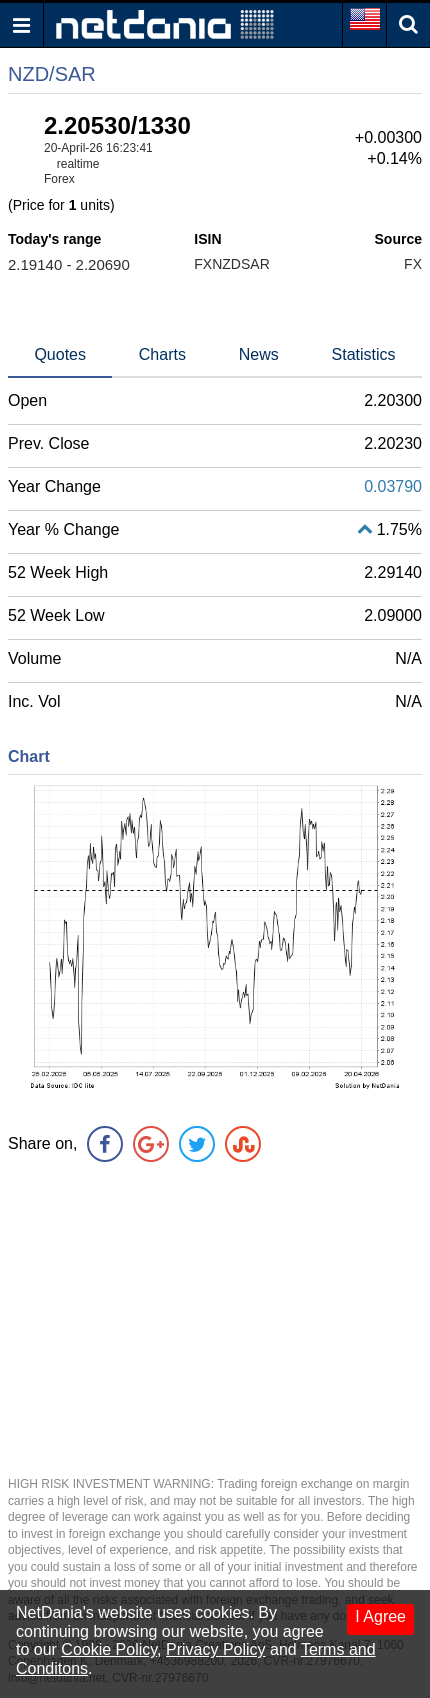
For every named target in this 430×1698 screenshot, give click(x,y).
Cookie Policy (109, 1649)
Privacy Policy (216, 1649)
